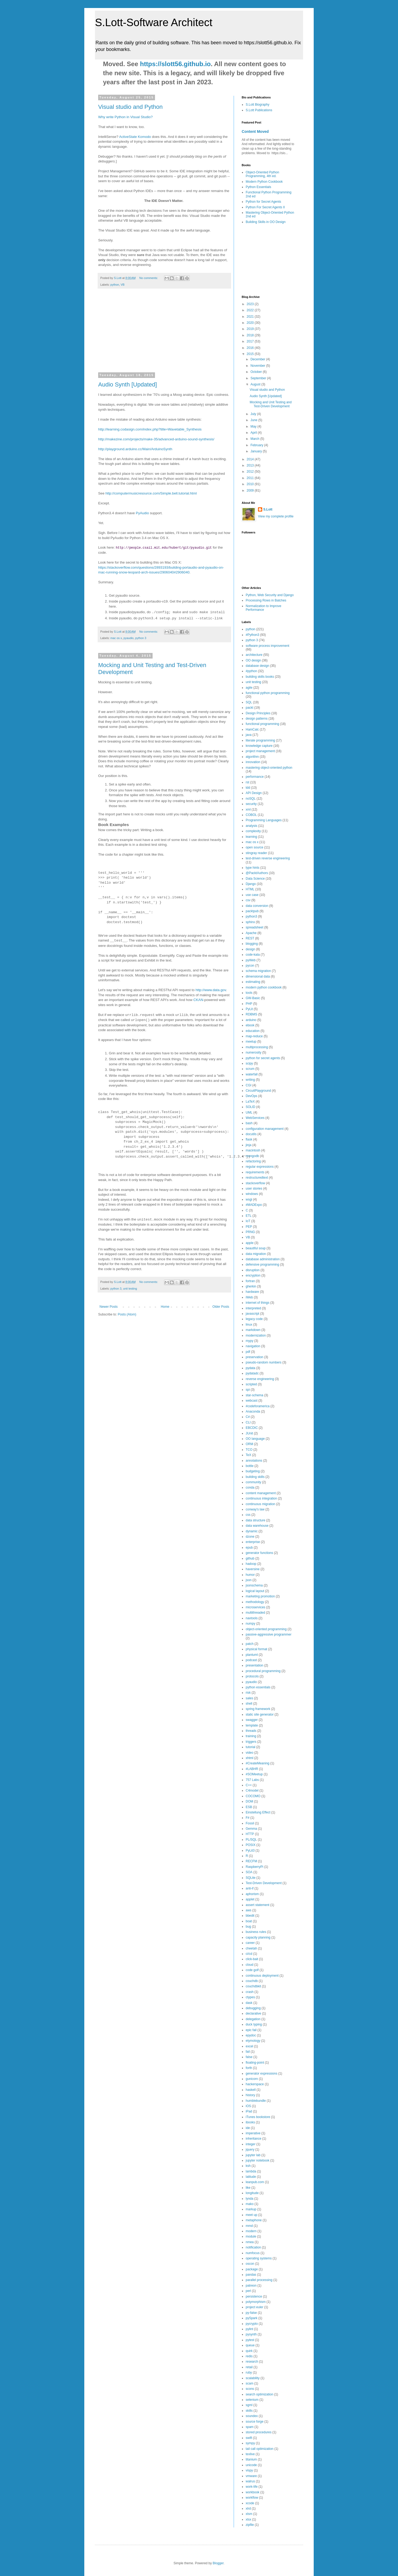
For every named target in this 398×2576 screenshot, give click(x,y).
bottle (249, 1466)
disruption (253, 1270)
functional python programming (268, 693)
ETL (249, 1216)
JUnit (249, 1433)
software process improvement (267, 646)
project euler (254, 2307)
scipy (249, 1063)
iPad (249, 2111)
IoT (248, 1221)
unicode (251, 2465)
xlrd (248, 2508)
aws (248, 1910)
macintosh (253, 1150)
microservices (255, 1607)
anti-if (249, 1888)
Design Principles (258, 713)
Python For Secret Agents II (265, 207)
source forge (255, 2421)
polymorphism (256, 2302)
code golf (252, 1970)
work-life (252, 2487)
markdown (253, 1330)
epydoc (251, 2035)
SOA (249, 1872)
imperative (253, 2133)
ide (248, 2128)
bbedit (250, 1915)
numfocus (253, 2253)
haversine (253, 1569)
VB (122, 284)
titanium (251, 2459)
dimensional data (258, 976)
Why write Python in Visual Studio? (125, 117)
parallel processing (259, 2280)
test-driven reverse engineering (268, 858)
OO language (255, 1439)
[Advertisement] (164, 334)
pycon (250, 965)
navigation (253, 1346)
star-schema (254, 1395)
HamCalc (252, 729)
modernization (256, 1335)
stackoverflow (255, 1183)
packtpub (252, 911)
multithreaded (255, 1612)
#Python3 (252, 635)
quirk (249, 2351)
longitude (252, 2193)
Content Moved (255, 131)
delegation (253, 2019)
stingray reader (256, 853)
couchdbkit (253, 1986)
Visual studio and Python (130, 106)
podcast (251, 1660)
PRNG (250, 1232)
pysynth (251, 2334)
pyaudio (129, 638)
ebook (250, 1025)
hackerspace (255, 2084)
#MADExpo (254, 1205)
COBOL (251, 815)
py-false (251, 2313)
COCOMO (253, 1796)
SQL (249, 702)
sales (249, 1698)
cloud (249, 1965)
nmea (250, 2242)
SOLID (250, 1107)
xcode (250, 2503)
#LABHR (252, 1769)
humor (250, 1575)
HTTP (250, 1834)
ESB (249, 1807)
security (251, 804)
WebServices (255, 1118)
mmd (249, 2226)
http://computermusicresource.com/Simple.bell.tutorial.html (151, 493)
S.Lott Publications (259, 110)
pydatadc (252, 1373)
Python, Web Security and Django (270, 595)
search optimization (259, 2394)
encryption (253, 1275)
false (249, 2057)
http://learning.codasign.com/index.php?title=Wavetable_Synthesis (150, 429)
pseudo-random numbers (263, 1362)
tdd (248, 787)
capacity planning (258, 1937)
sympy (250, 2443)
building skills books (260, 677)
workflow (252, 2497)
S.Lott (267, 509)
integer (251, 2144)
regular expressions (260, 1167)
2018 (251, 335)
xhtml (249, 1758)
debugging (253, 2008)
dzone (250, 1536)
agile (249, 687)
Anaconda (253, 1411)
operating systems (259, 2258)
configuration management (265, 1129)
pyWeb (251, 960)
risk (248, 1692)
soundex (252, 2416)
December (258, 359)
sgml (249, 2405)
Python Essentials (258, 187)
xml (248, 809)
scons (250, 2389)
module (251, 2236)
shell (249, 1703)
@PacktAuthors (257, 873)
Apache (251, 933)
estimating (253, 982)
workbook (252, 2492)
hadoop (251, 1564)
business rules (256, 1932)
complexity (253, 831)
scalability (253, 2378)
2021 (251, 316)
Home (165, 1307)
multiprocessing (257, 1047)
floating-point (255, 2062)
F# (247, 1818)
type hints (252, 868)
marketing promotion (260, 1596)
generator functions (259, 1553)
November (258, 366)
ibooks (250, 2122)
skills (249, 2410)
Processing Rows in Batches (266, 600)
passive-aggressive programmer (268, 1634)
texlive (250, 2454)
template (252, 1725)
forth (249, 2068)
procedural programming (263, 1671)
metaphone (254, 2220)
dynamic (252, 1531)
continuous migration (260, 1504)
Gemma (251, 1829)
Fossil (250, 1823)
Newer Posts (109, 1307)
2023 (251, 304)
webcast (251, 1400)
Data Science (255, 878)
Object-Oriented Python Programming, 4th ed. (262, 174)
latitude (251, 2177)
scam (249, 2383)
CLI (248, 1422)
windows (252, 1194)
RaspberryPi (254, 1867)
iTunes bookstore (258, 2117)
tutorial (250, 1747)
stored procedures (259, 2432)
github (250, 1558)
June (254, 420)
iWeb (249, 1297)
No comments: (149, 278)
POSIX (251, 1845)
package (252, 2269)
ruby (249, 2372)
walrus (250, 2481)
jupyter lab (253, 2155)
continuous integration (261, 1498)
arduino (251, 1020)
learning (251, 837)
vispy (249, 2470)
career (250, 1943)
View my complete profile (275, 516)
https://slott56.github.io (175, 63)
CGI (248, 1085)
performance (255, 777)
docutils (251, 1134)
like (248, 2188)
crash (249, 1992)
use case (252, 895)
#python (251, 671)
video (249, 1752)
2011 (251, 478)
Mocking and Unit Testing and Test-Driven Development (271, 404)
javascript (252, 1313)
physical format (256, 1649)
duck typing (254, 2024)
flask (249, 1139)
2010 (251, 484)
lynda (249, 2198)
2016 (251, 348)
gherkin (251, 1286)
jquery (250, 2149)
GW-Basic (253, 998)
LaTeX (250, 1101)
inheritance (253, 2138)
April (254, 432)
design (250, 949)
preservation (254, 1357)
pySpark (251, 2318)
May (253, 426)
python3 (251, 916)
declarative (253, 2013)
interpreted (253, 1308)
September (258, 378)
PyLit (249, 1009)
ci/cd (249, 1954)
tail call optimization (259, 2449)
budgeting (253, 1471)
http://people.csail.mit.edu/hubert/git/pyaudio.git (164, 547)
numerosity (253, 1052)
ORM (249, 1444)
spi (248, 1389)
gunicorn (252, 2079)
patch (249, 1644)
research (252, 2361)
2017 (251, 341)
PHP (249, 1004)
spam (249, 2427)
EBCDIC (252, 1428)
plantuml (252, 1655)
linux (249, 1324)
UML (249, 1112)
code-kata (253, 954)
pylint (249, 2329)
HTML (250, 889)
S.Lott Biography (257, 104)
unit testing (130, 1288)
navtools (252, 1618)
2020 (251, 323)
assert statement (257, 1905)
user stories (254, 1188)
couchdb (252, 1981)
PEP (249, 1227)
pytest (250, 2340)
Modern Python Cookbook (264, 182)
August (255, 384)
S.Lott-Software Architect (153, 22)
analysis (251, 826)
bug (248, 1926)
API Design (254, 793)
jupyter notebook (257, 2160)
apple (249, 1243)
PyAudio (142, 513)
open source (254, 847)
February (257, 445)
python (114, 284)
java (249, 735)
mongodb (252, 1156)
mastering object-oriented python (269, 767)
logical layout (255, 1591)
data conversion (257, 906)
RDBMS (251, 1014)
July (253, 414)
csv (248, 900)
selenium (252, 2400)
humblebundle (256, 2101)
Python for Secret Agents (263, 202)
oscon (250, 2264)
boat (249, 1921)
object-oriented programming (266, 1629)
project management (260, 751)
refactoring (253, 1161)
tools (249, 993)
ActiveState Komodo (135, 137)
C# (248, 1417)
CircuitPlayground (258, 1090)
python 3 (140, 638)
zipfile (250, 2525)
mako (249, 2204)
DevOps (251, 1096)
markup (251, 2209)
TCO (249, 1450)
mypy (249, 1341)
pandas (251, 2274)
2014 (251, 459)
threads (251, 1731)
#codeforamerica (257, 1406)
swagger (252, 1720)
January (256, 451)
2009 (251, 490)
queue (250, 2345)
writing (250, 1080)
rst (247, 782)
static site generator (260, 1714)
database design (257, 666)
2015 (251, 354)
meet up (251, 2215)
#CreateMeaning (257, 1763)
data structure (255, 1520)
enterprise (253, 1542)
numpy (250, 1623)
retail (249, 2367)
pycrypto (252, 2324)
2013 (251, 465)
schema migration (258, 971)
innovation (253, 762)
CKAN (198, 1000)
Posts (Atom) (127, 1314)
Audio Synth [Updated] (127, 384)
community (253, 1482)
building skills (255, 1477)
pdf (248, 1352)
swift (249, 2438)
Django (251, 884)
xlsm (249, 2514)
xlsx (248, 2519)
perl (248, 2291)
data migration (256, 1254)
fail (248, 2051)
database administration (263, 1259)
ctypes (250, 1997)
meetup (251, 1041)
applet (250, 1899)
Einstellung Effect (258, 1812)
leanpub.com (255, 2182)
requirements (255, 1172)
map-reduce (254, 1036)
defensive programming (262, 1264)
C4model (252, 1790)
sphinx (250, 922)
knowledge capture (259, 746)
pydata (250, 1368)
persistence (254, 2296)
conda (250, 1487)
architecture (254, 655)
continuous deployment (262, 1975)
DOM (249, 1801)
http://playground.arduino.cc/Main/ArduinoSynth (135, 449)
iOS (248, 2106)
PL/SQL (251, 1839)
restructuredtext (257, 1177)
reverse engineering (260, 1379)
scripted (251, 1384)
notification (253, 2247)
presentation (254, 1665)
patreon (251, 2285)
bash (249, 1123)
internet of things (257, 1303)
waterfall (252, 1074)
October (256, 372)
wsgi (249, 1199)
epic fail (251, 2030)
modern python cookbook (264, 987)
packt (249, 707)
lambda (251, 2171)
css (248, 1515)
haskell (251, 2090)
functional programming (262, 724)
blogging (252, 944)
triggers (251, 1742)
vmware (251, 2476)
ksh (248, 2166)
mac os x (116, 638)
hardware (252, 1292)
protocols (252, 1676)
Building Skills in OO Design (265, 222)
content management (261, 1493)
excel (249, 2046)
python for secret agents (263, 1058)
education (253, 1031)
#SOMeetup (254, 1774)
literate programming (260, 740)
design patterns (257, 718)
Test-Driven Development (264, 1883)
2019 (251, 329)
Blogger (218, 2563)
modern (251, 2231)
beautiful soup (256, 1248)
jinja (248, 1145)
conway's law (255, 1509)
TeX (248, 1455)
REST (250, 938)
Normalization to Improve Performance (263, 608)
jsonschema (254, 1585)
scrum (250, 1069)
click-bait (252, 1959)
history (250, 2095)
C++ (249, 1785)
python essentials (258, 1687)
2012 (251, 471)
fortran (250, 1281)
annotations (254, 1460)
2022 (251, 310)
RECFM (251, 1861)
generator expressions (261, 2073)
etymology (253, 2041)
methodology (255, 1602)
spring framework (258, 1709)
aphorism (252, 1894)
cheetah (251, 1948)
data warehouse (257, 1526)
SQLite (251, 1878)
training (251, 1736)
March (255, 439)
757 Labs (252, 1780)
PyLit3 (250, 1850)
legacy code (254, 1319)
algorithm (252, 757)
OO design (253, 660)
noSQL (251, 798)
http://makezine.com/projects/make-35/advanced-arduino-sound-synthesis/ (156, 439)
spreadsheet (254, 927)
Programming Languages (264, 820)
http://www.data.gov (211, 990)
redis (249, 2356)
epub (249, 1547)
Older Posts (220, 1307)
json (249, 1580)
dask (249, 2003)
